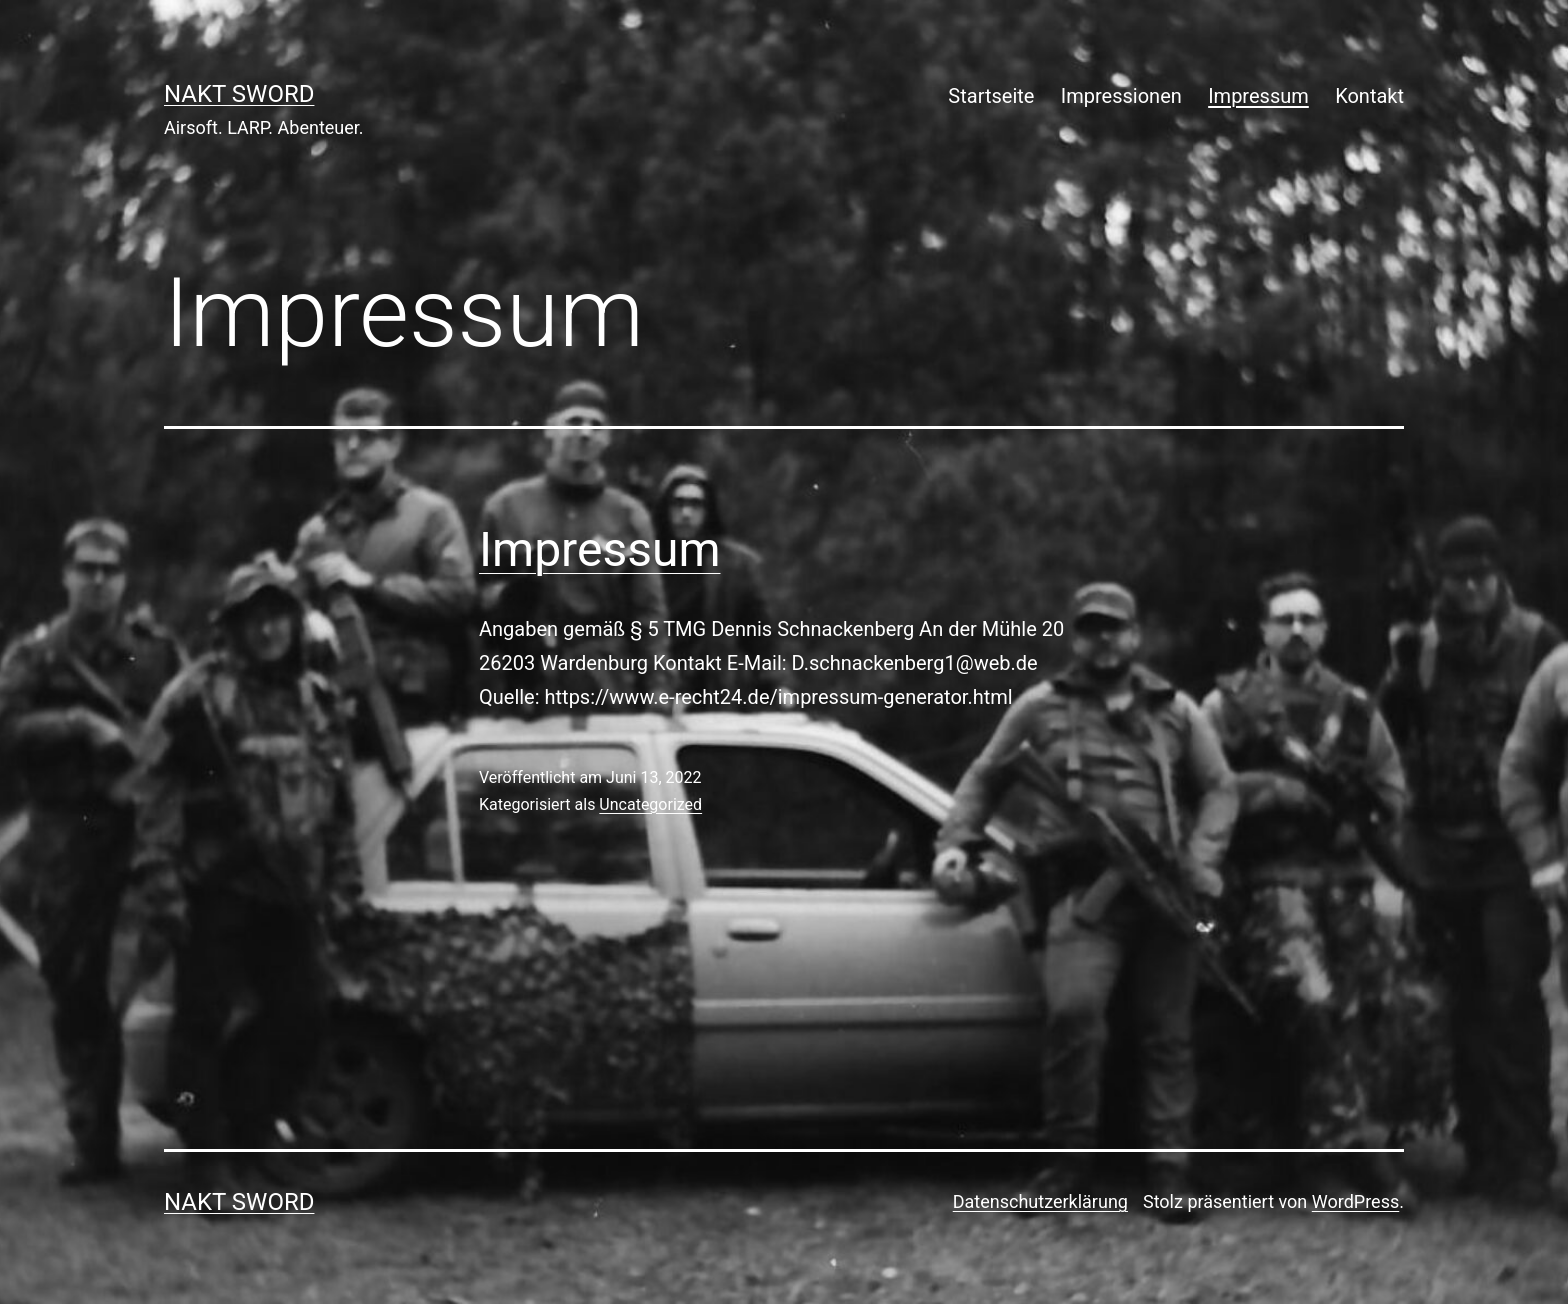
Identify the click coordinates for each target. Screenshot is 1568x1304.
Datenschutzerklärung (1040, 1201)
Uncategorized (650, 804)
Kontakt (1369, 96)
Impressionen (1121, 96)
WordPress (1355, 1201)
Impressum (1258, 96)
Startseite (991, 96)
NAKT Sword (239, 94)
